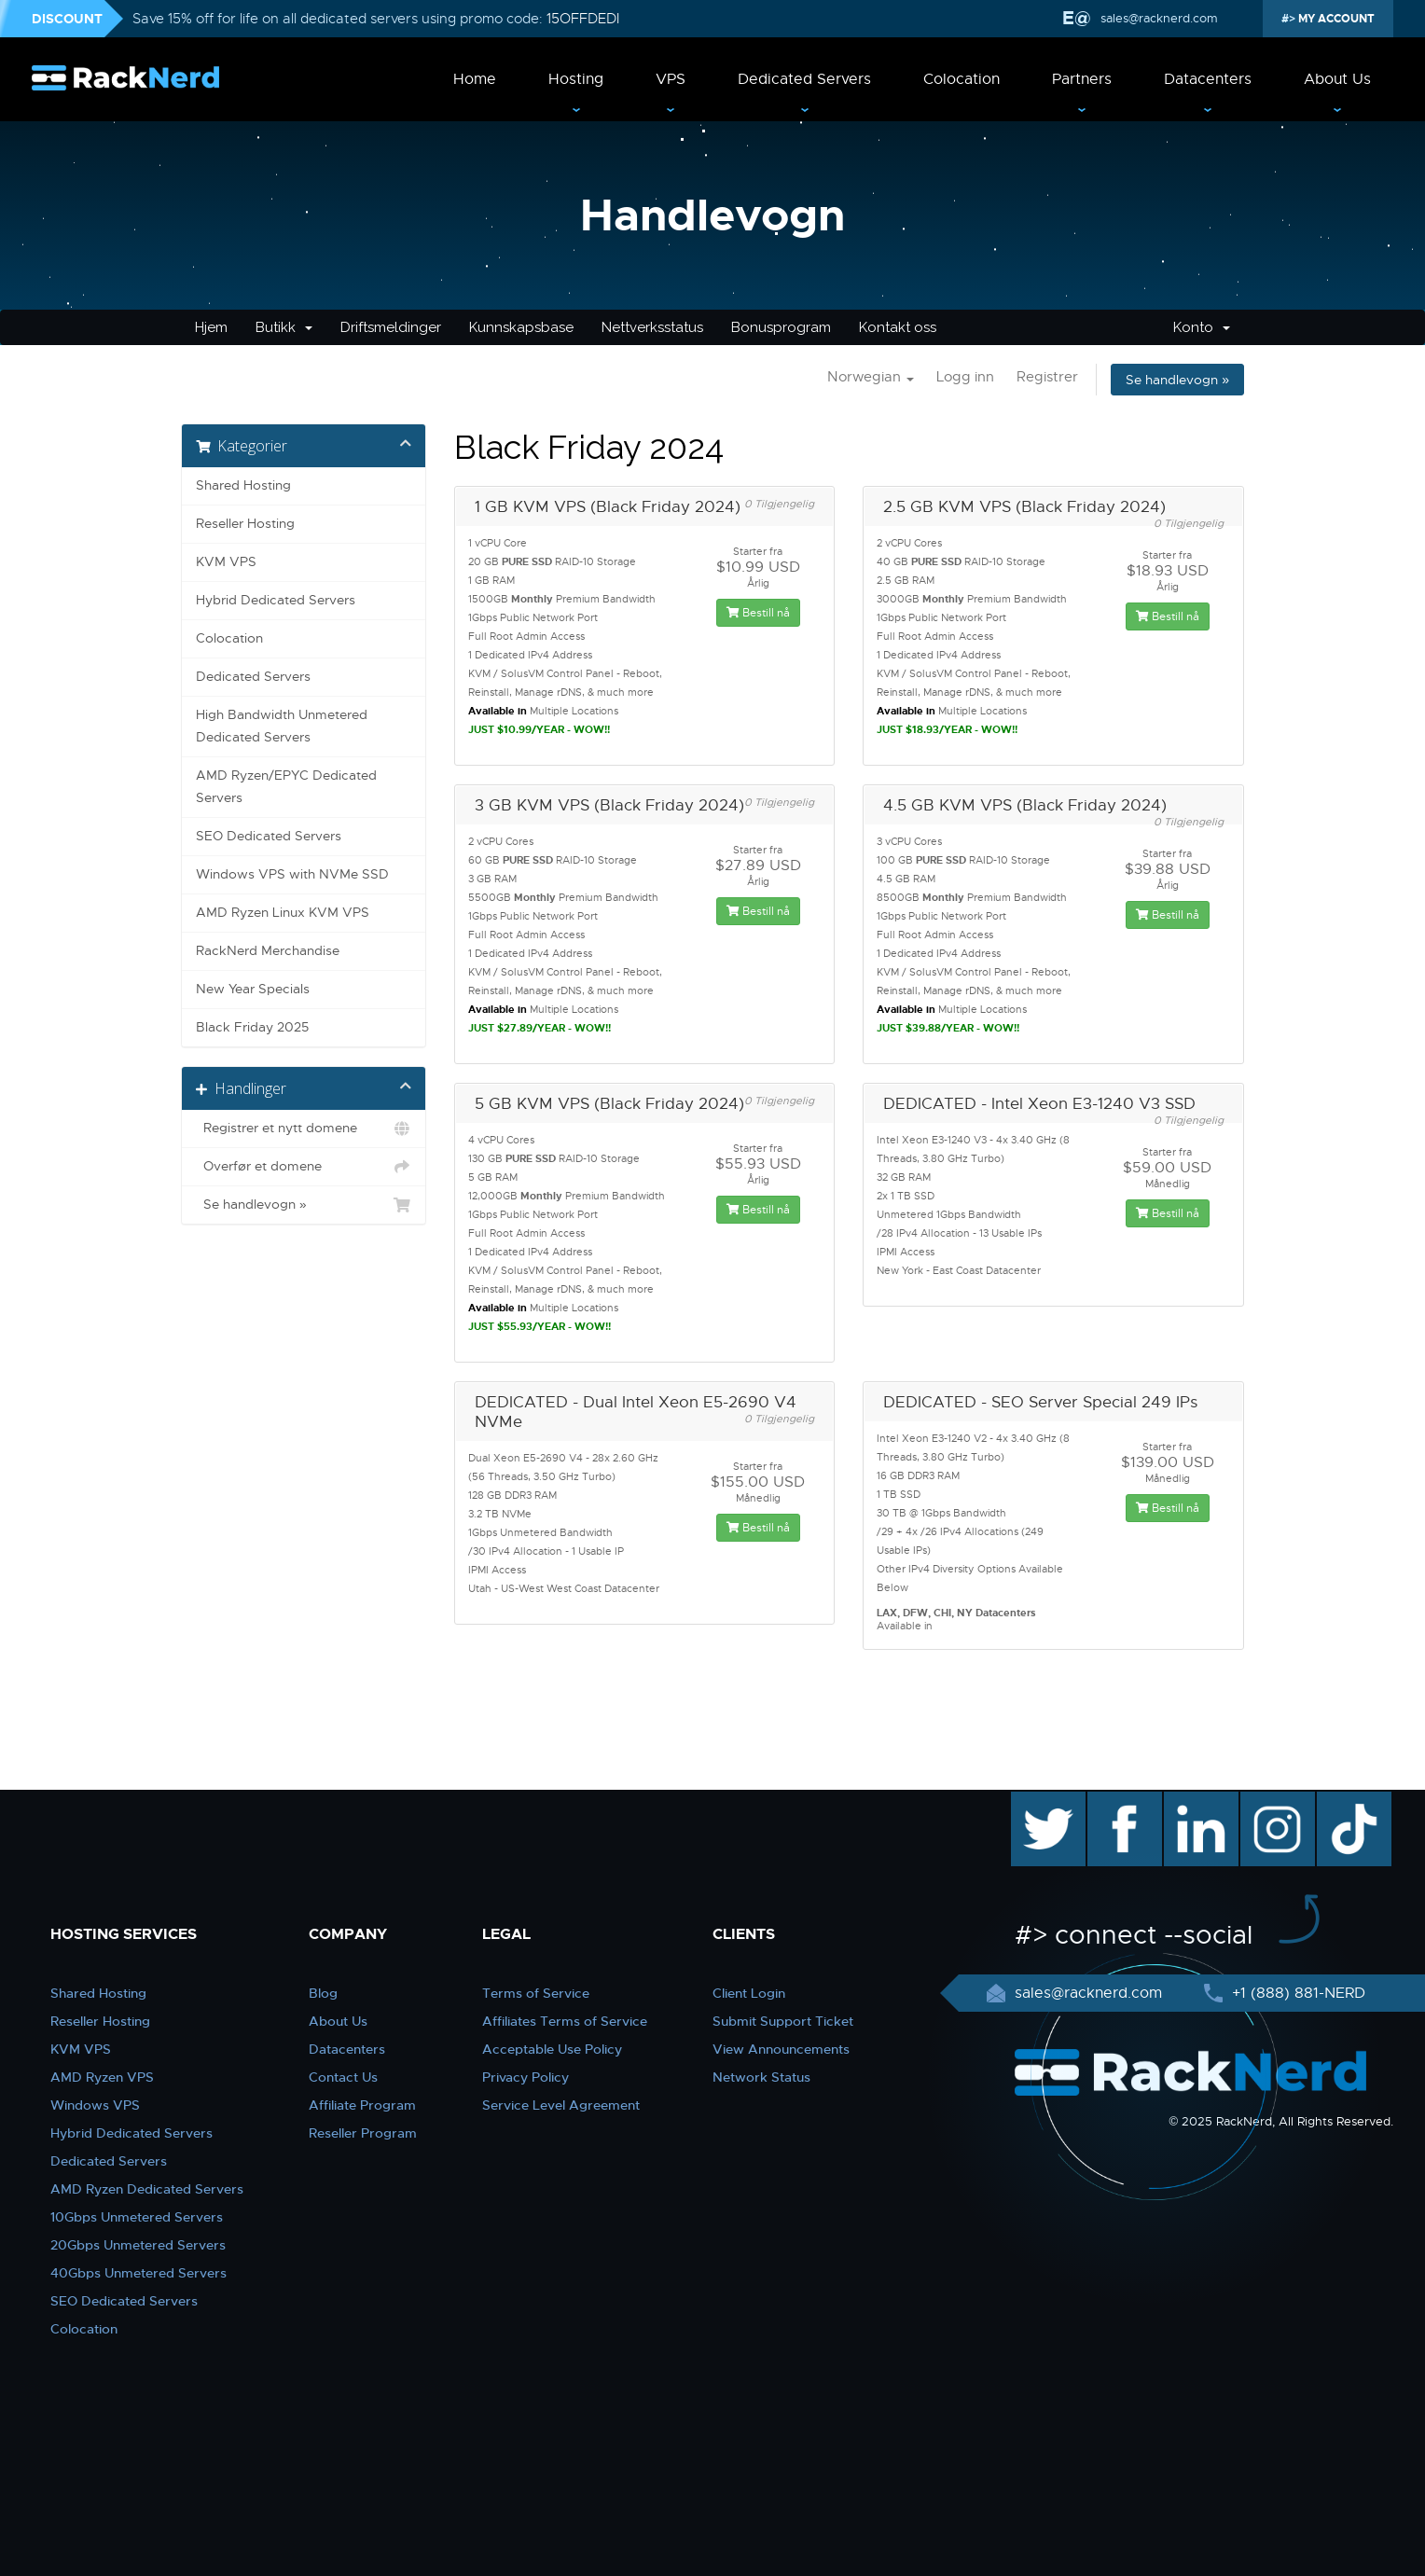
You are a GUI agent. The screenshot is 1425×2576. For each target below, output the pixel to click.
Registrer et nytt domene (303, 1128)
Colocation (961, 79)
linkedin (1191, 1801)
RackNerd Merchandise (267, 951)
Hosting (575, 79)
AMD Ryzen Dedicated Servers (146, 2189)
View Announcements (781, 2049)
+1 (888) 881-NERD (1296, 1993)
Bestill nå (758, 612)
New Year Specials (253, 989)
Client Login (748, 1993)
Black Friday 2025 (252, 1027)
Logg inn (965, 376)
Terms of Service (535, 1993)
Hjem (211, 327)
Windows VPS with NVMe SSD (292, 874)
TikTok (1341, 1801)
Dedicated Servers (804, 79)
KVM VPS (226, 562)
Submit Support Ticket (782, 2021)
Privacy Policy (525, 2077)
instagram (1275, 1801)
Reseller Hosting (245, 524)
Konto (1201, 327)
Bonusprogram (781, 327)
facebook (1121, 1801)
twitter (1034, 1801)
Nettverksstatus (652, 327)
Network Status (761, 2077)
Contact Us (343, 2077)
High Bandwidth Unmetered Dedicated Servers (281, 726)
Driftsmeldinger (390, 327)
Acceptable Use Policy (552, 2049)
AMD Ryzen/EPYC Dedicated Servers (286, 787)
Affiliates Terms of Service (564, 2021)
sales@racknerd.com (1157, 18)
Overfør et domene (303, 1167)
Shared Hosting (243, 485)
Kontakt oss (897, 327)
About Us (1337, 79)
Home (474, 79)
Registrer (1047, 376)
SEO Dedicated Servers (268, 836)
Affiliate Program (362, 2105)
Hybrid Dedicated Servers (275, 600)
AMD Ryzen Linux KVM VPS (282, 913)
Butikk (284, 327)
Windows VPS (95, 2105)
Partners (1082, 79)
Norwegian (870, 376)
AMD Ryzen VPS (102, 2077)
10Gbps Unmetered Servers (136, 2217)
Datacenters (1208, 79)
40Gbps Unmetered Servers (138, 2272)
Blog (323, 1993)
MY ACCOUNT (1335, 18)
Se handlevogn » (1177, 379)
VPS (670, 79)
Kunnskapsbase (521, 327)
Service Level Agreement (561, 2105)
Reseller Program (363, 2133)
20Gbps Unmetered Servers (138, 2245)
